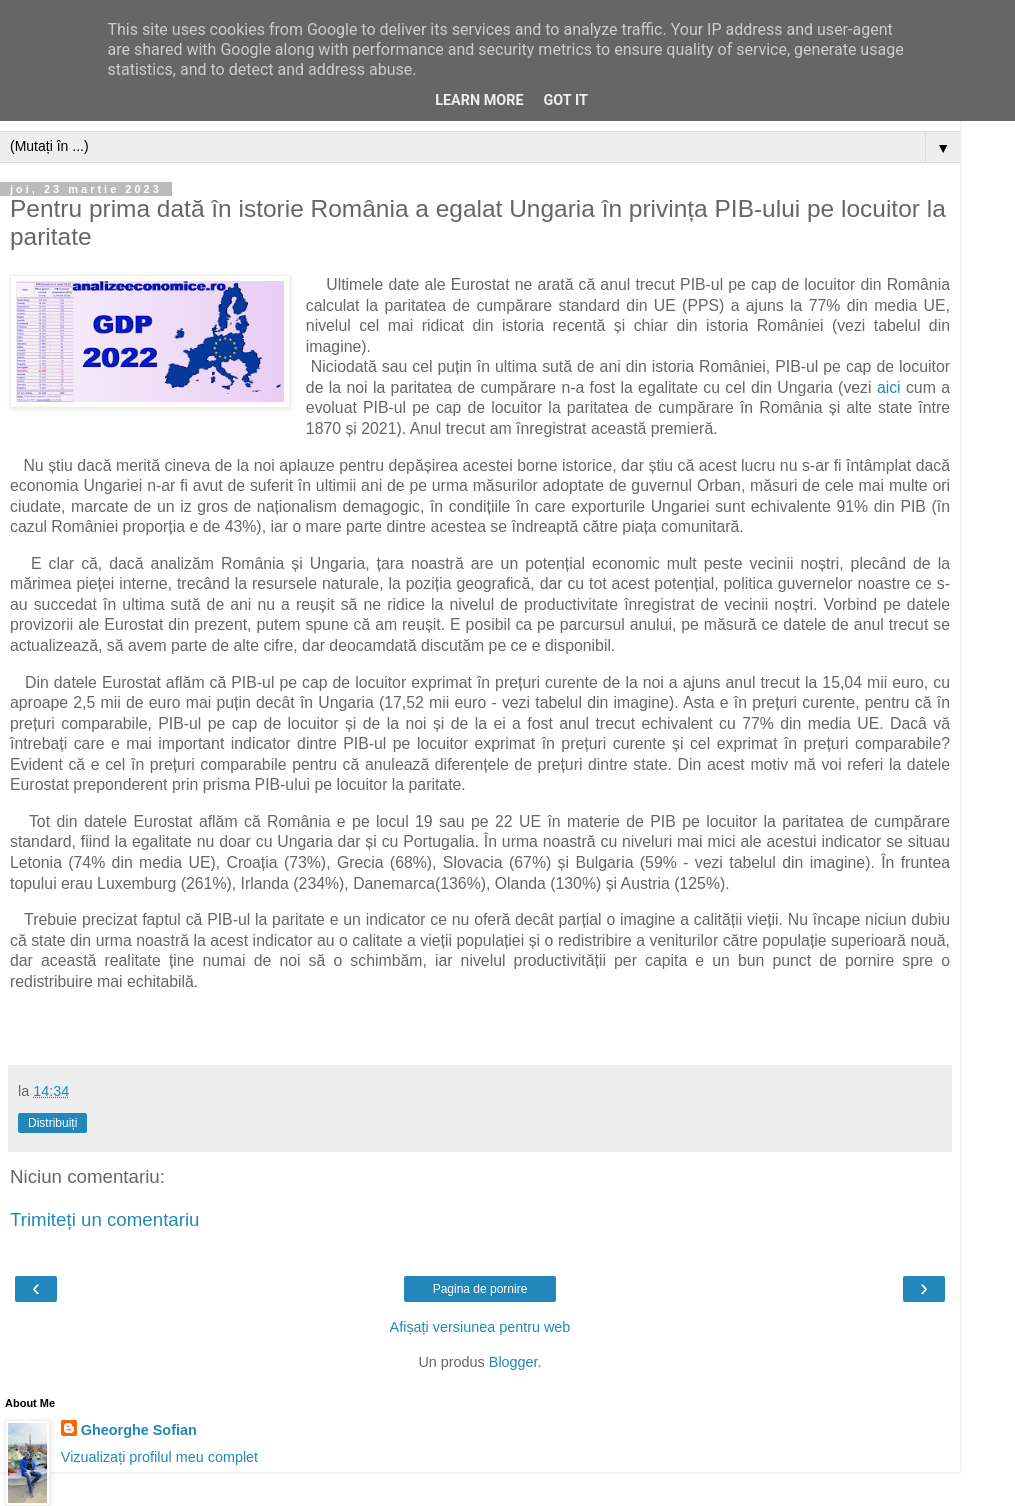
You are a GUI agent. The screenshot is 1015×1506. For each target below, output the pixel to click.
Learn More (479, 100)
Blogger (513, 1362)
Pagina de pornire (480, 1289)
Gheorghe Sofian (139, 1430)
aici (889, 387)
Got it (566, 100)
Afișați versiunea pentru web (480, 1327)
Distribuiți (52, 1123)
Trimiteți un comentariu (105, 1219)
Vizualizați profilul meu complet (159, 1457)
